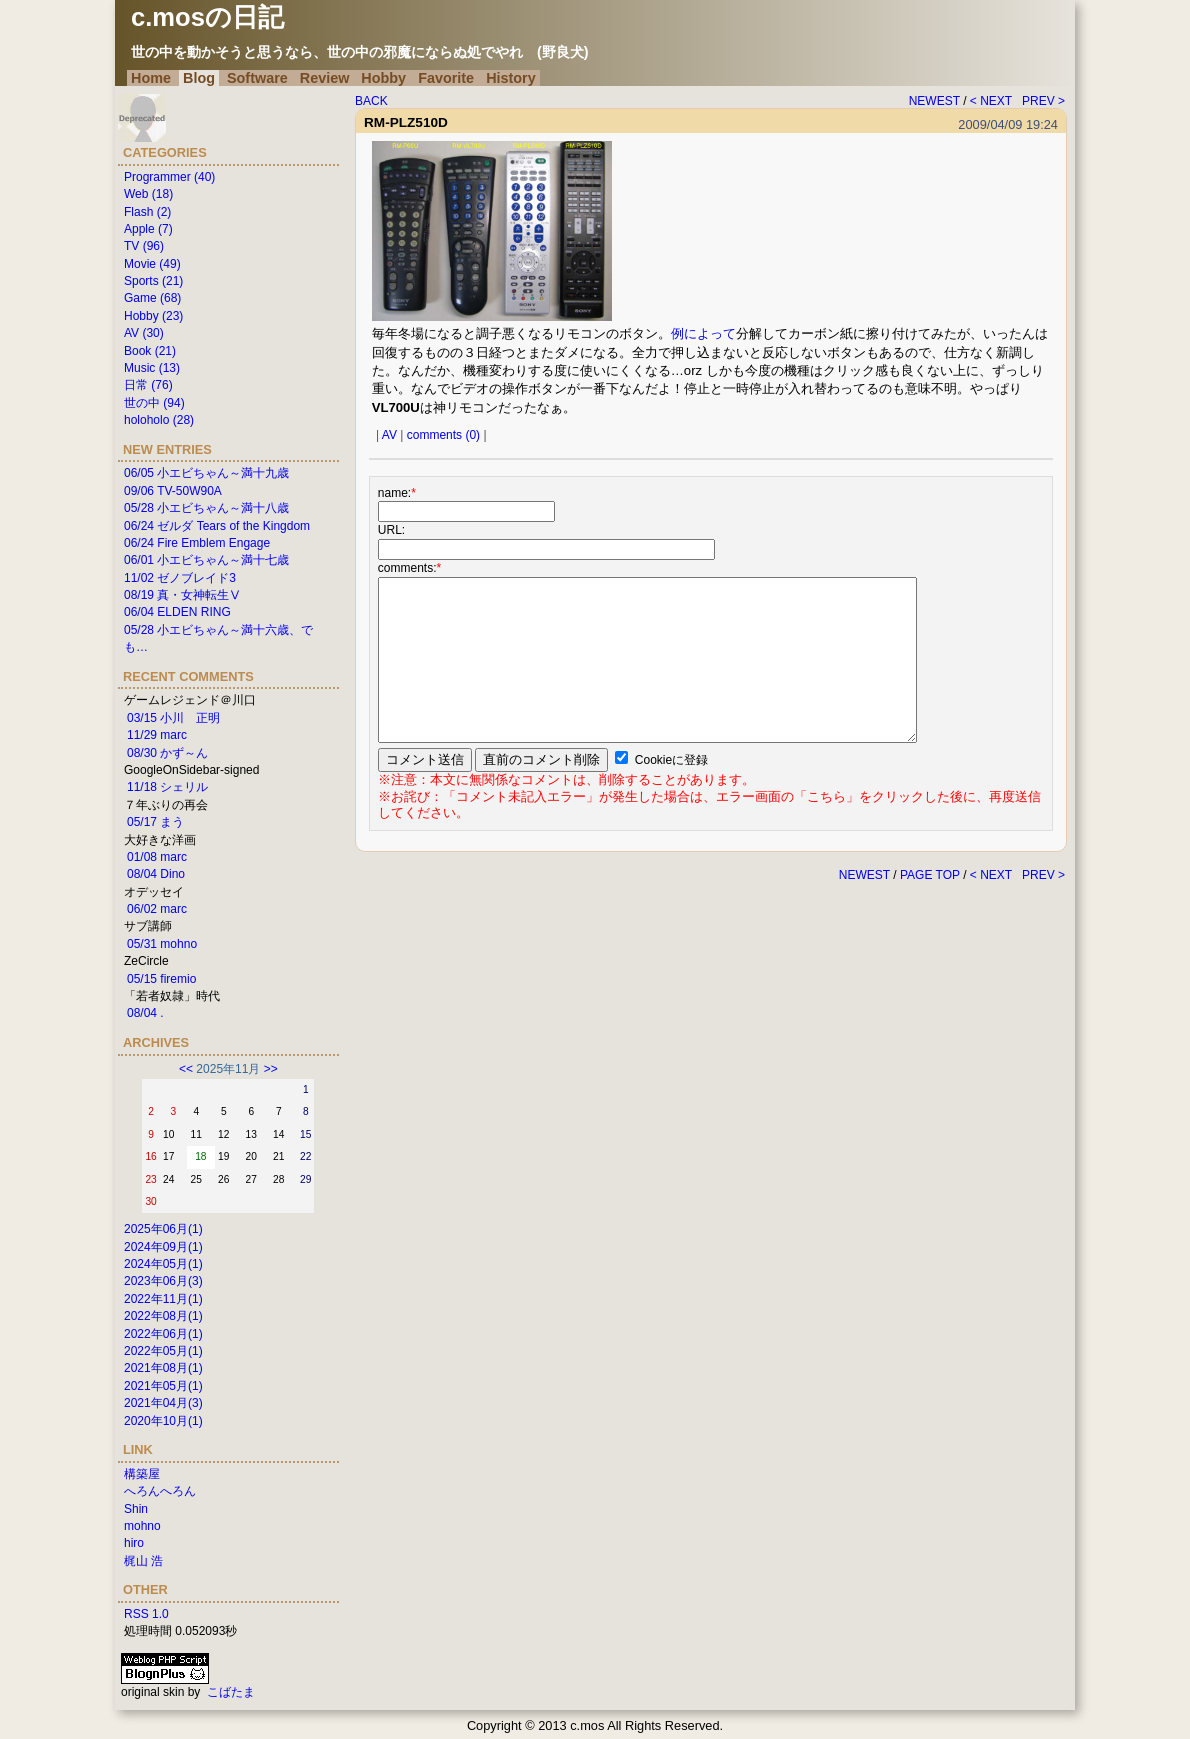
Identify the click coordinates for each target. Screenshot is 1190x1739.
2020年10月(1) (163, 1421)
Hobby (383, 78)
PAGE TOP (930, 875)
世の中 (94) (154, 403)
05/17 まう (155, 822)
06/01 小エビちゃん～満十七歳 (206, 560)
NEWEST (934, 101)
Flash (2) (147, 212)
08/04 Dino (156, 874)
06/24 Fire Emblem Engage (197, 543)
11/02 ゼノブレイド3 (180, 578)
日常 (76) (148, 385)
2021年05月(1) (163, 1386)
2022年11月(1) (163, 1299)
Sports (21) (153, 281)
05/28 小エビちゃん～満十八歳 (206, 508)
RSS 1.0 (146, 1614)
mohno (142, 1526)
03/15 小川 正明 (173, 718)
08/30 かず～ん (167, 753)
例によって (703, 333)
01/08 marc (157, 857)
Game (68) (152, 298)
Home (151, 78)
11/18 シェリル (167, 787)
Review (325, 78)
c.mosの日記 (207, 17)
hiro (134, 1543)
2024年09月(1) (163, 1247)
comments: (409, 568)
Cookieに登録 (671, 760)
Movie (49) (152, 264)
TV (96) (144, 246)
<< (186, 1069)
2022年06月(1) (163, 1334)
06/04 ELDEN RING (177, 612)
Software (257, 78)
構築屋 (142, 1474)
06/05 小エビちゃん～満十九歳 (206, 473)
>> (271, 1069)
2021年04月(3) (163, 1403)
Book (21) (150, 351)
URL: (391, 530)
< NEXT (991, 101)
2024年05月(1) (163, 1264)
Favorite (446, 78)
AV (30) (144, 333)
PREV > (1043, 101)
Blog (199, 78)
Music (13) (152, 368)
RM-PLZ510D (406, 122)
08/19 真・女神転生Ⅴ (182, 595)
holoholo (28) (159, 420)
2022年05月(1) (163, 1351)
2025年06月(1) (163, 1229)
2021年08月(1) (163, 1368)
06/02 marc (157, 909)
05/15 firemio (161, 979)
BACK (371, 101)
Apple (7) (148, 229)
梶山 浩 (143, 1561)
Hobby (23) (153, 316)
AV (389, 435)
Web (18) (148, 194)
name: (397, 493)
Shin (136, 1509)
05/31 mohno (162, 944)
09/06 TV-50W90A (173, 491)
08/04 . (145, 1013)
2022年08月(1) (163, 1316)
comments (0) (443, 435)
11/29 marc (157, 735)
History (511, 78)
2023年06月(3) (163, 1281)
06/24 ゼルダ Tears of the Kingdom (217, 526)
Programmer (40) (169, 177)
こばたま (231, 1692)
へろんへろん (160, 1491)
